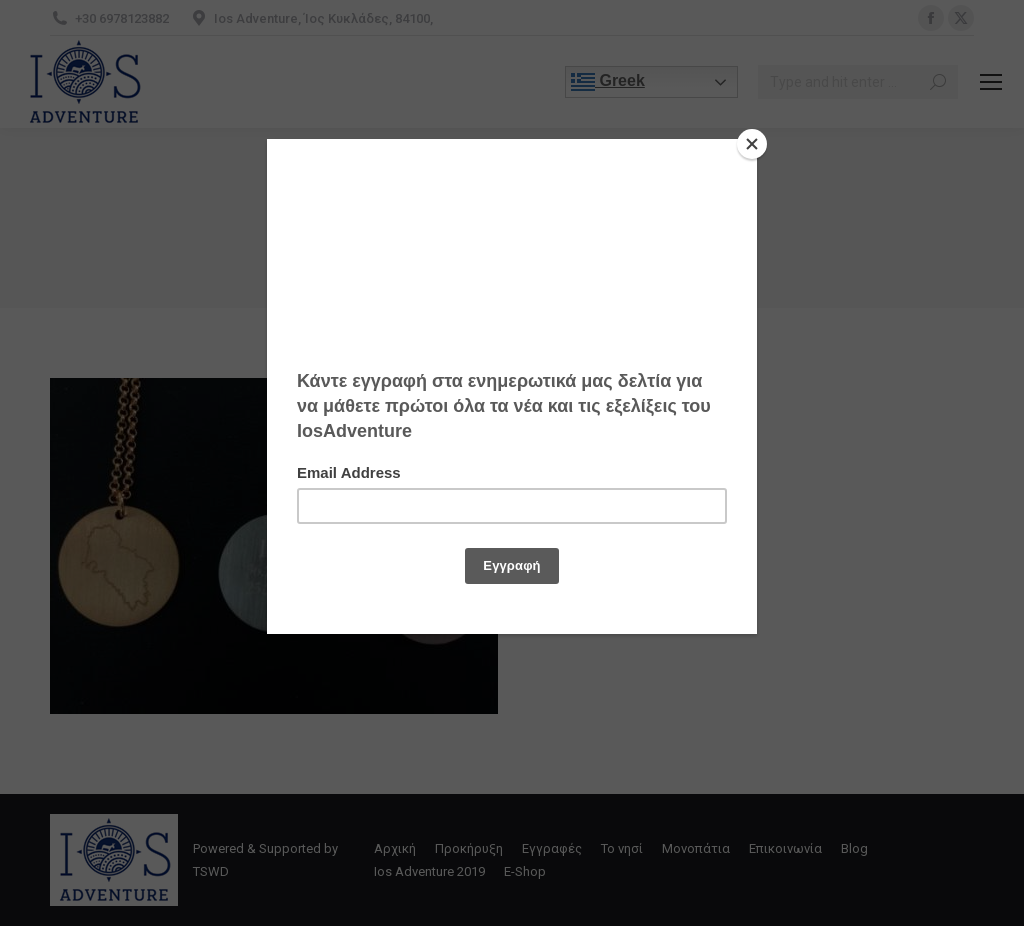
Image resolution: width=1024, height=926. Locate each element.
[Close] (752, 144)
